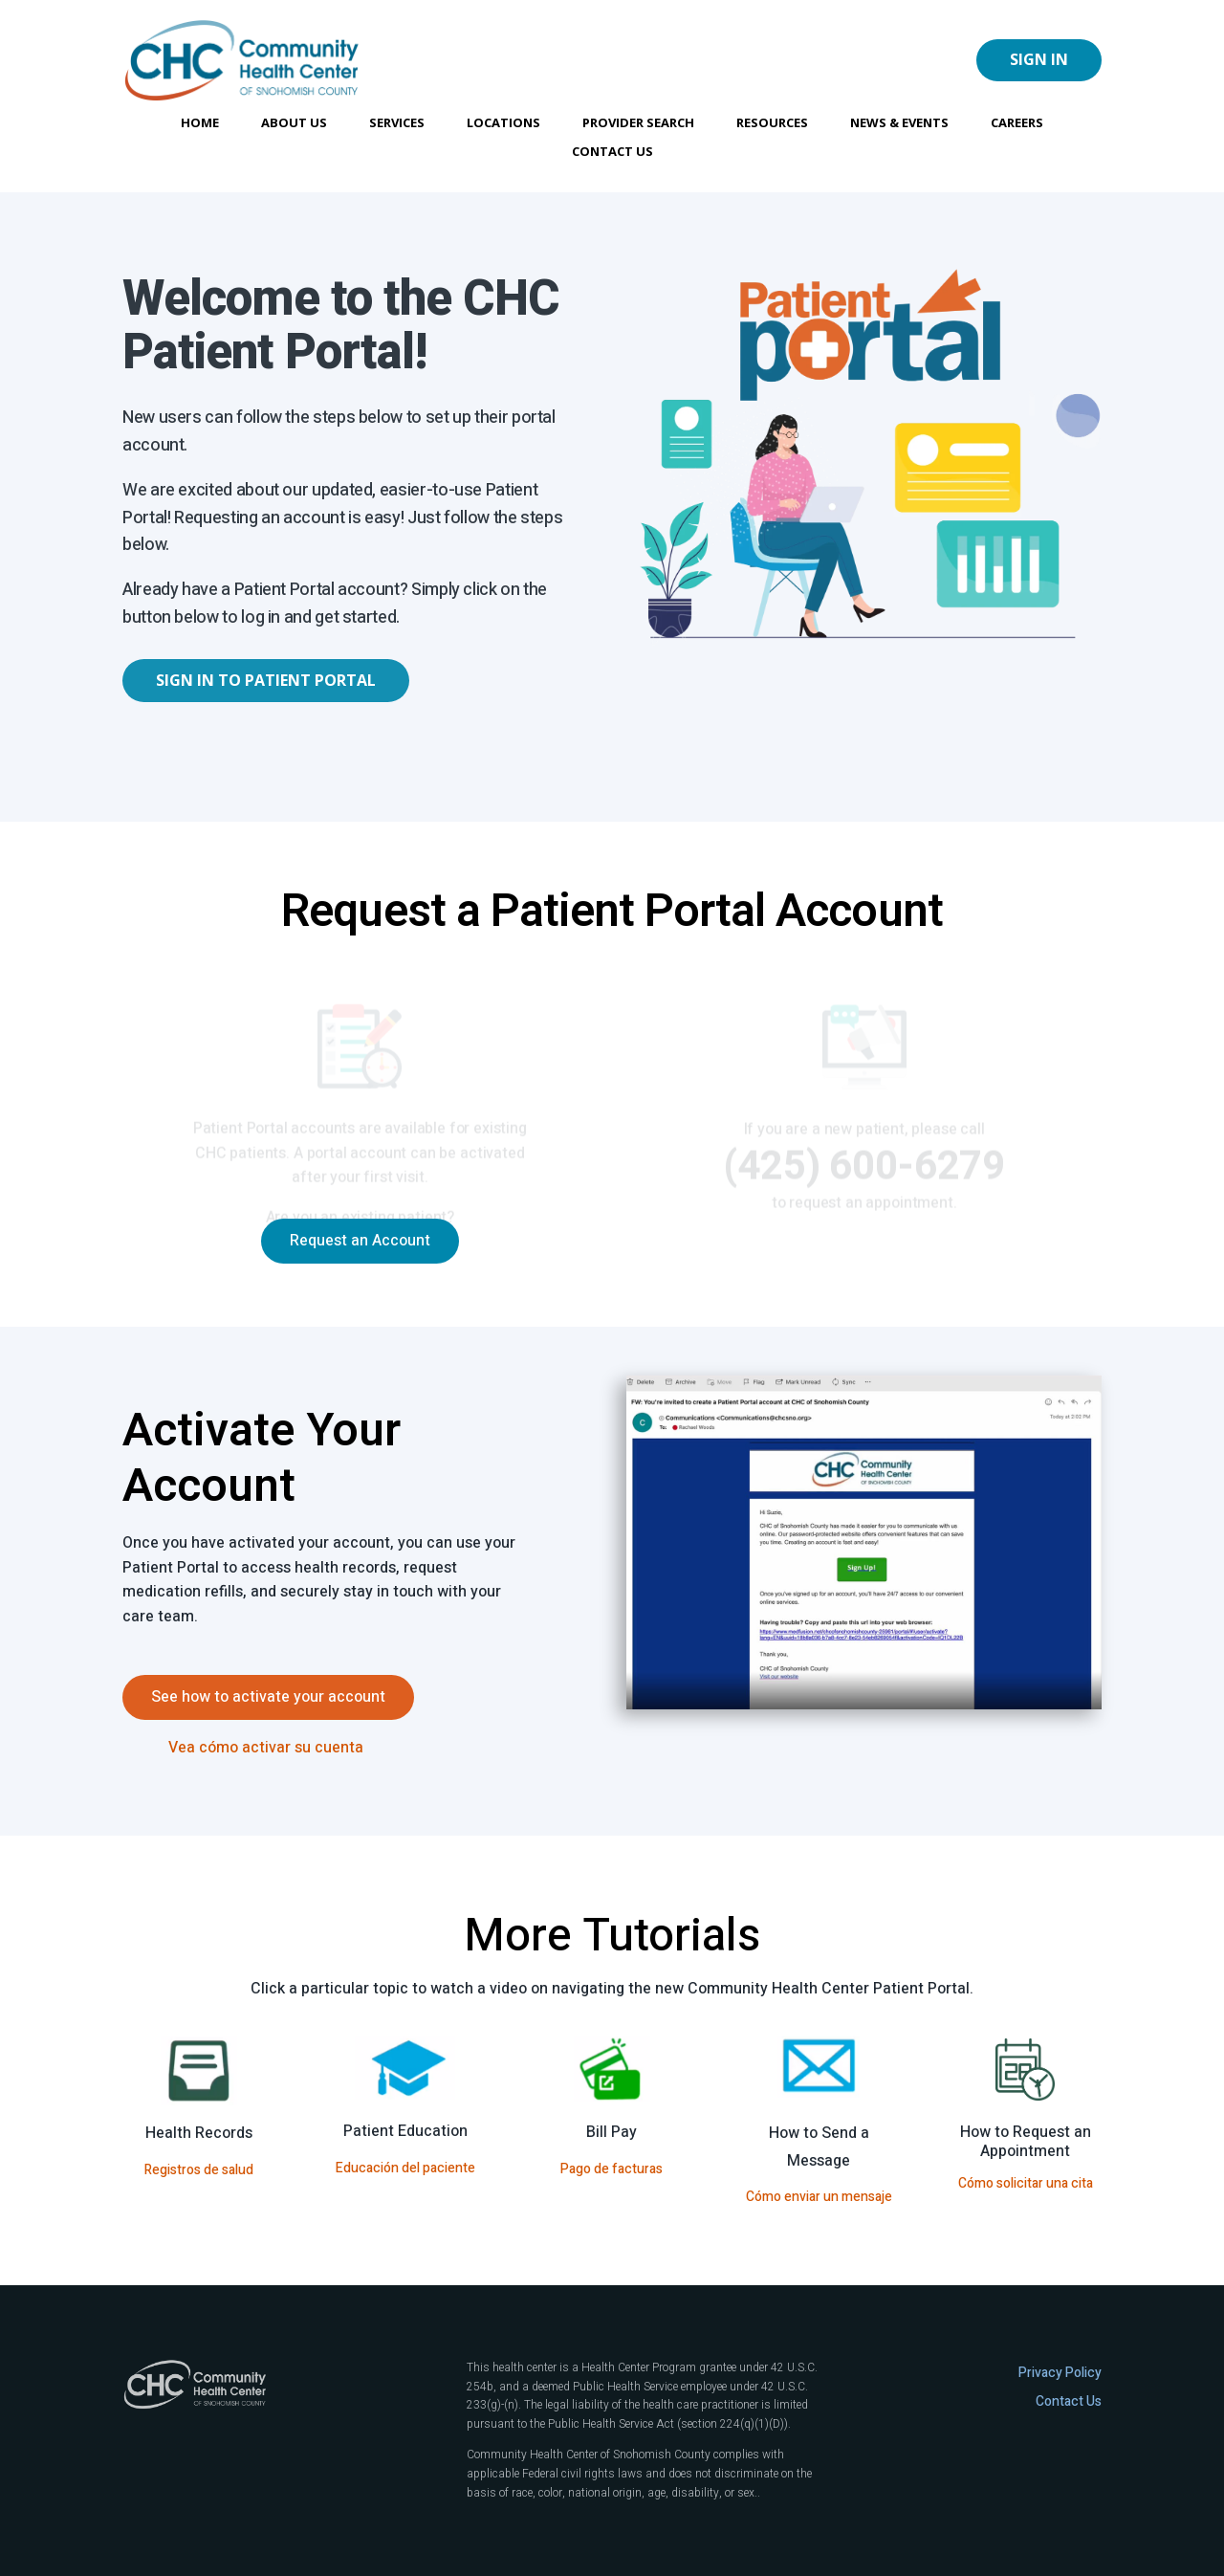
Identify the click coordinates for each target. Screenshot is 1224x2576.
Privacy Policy (1060, 2373)
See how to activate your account (268, 1696)
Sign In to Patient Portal (266, 680)
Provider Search (638, 123)
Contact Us (612, 152)
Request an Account (360, 1240)
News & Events (899, 123)
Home (200, 123)
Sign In (1039, 59)
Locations (503, 123)
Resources (772, 123)
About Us (294, 123)
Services (397, 123)
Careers (1017, 123)
